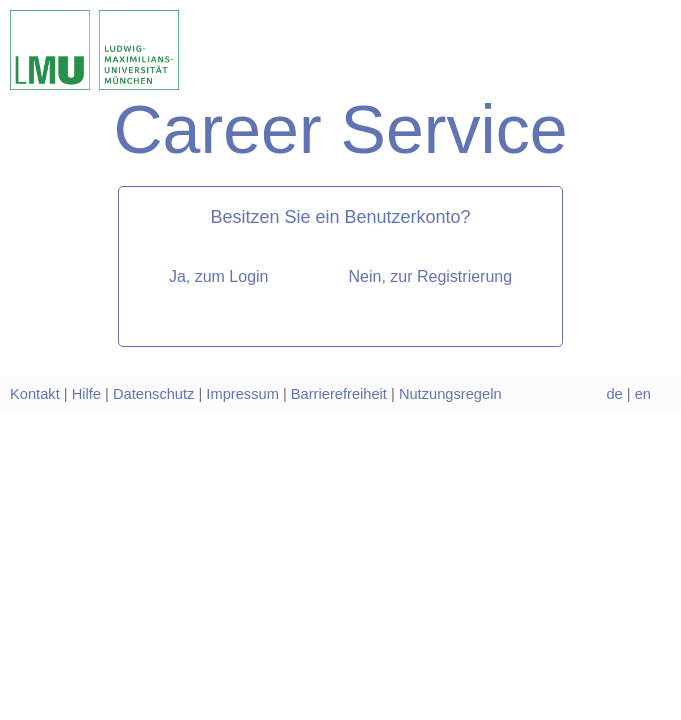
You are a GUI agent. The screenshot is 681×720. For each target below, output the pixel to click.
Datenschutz (153, 394)
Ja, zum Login (219, 276)
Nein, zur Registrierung (430, 276)
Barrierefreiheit (339, 394)
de (614, 394)
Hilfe (86, 394)
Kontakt (35, 394)
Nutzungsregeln (450, 394)
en (643, 394)
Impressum (242, 394)
